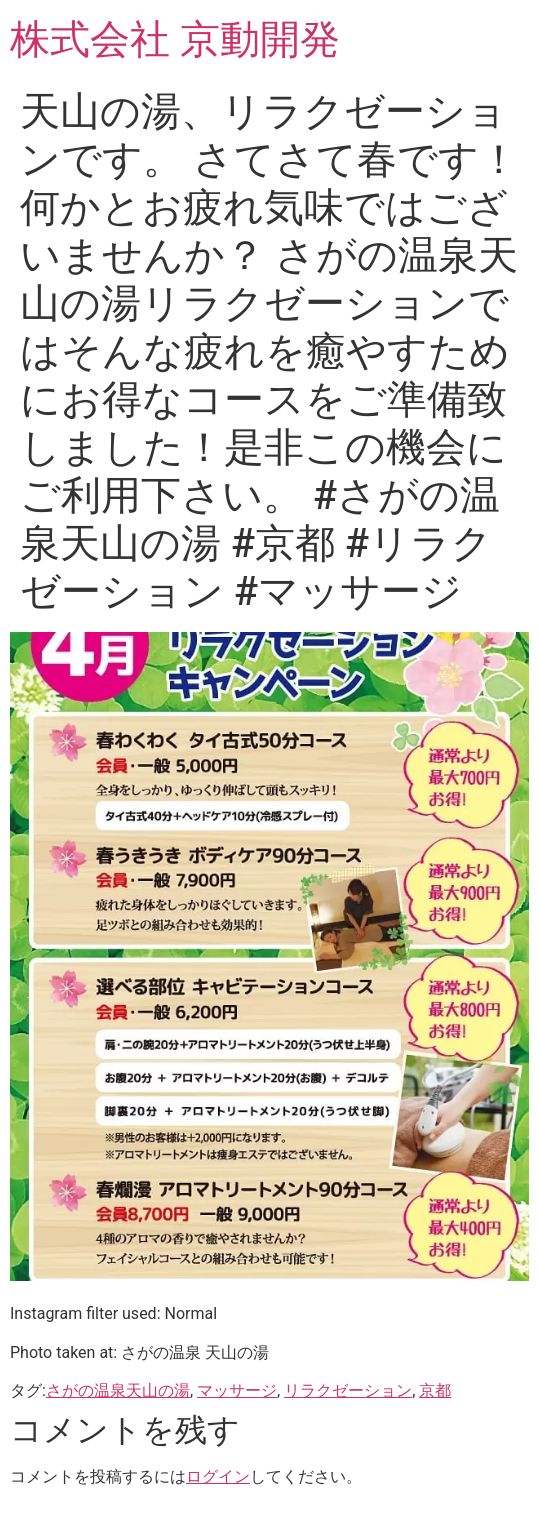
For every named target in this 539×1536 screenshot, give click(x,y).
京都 (435, 1390)
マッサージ (237, 1390)
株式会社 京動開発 (175, 39)
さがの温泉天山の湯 (118, 1390)
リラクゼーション (348, 1390)
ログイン (218, 1476)
